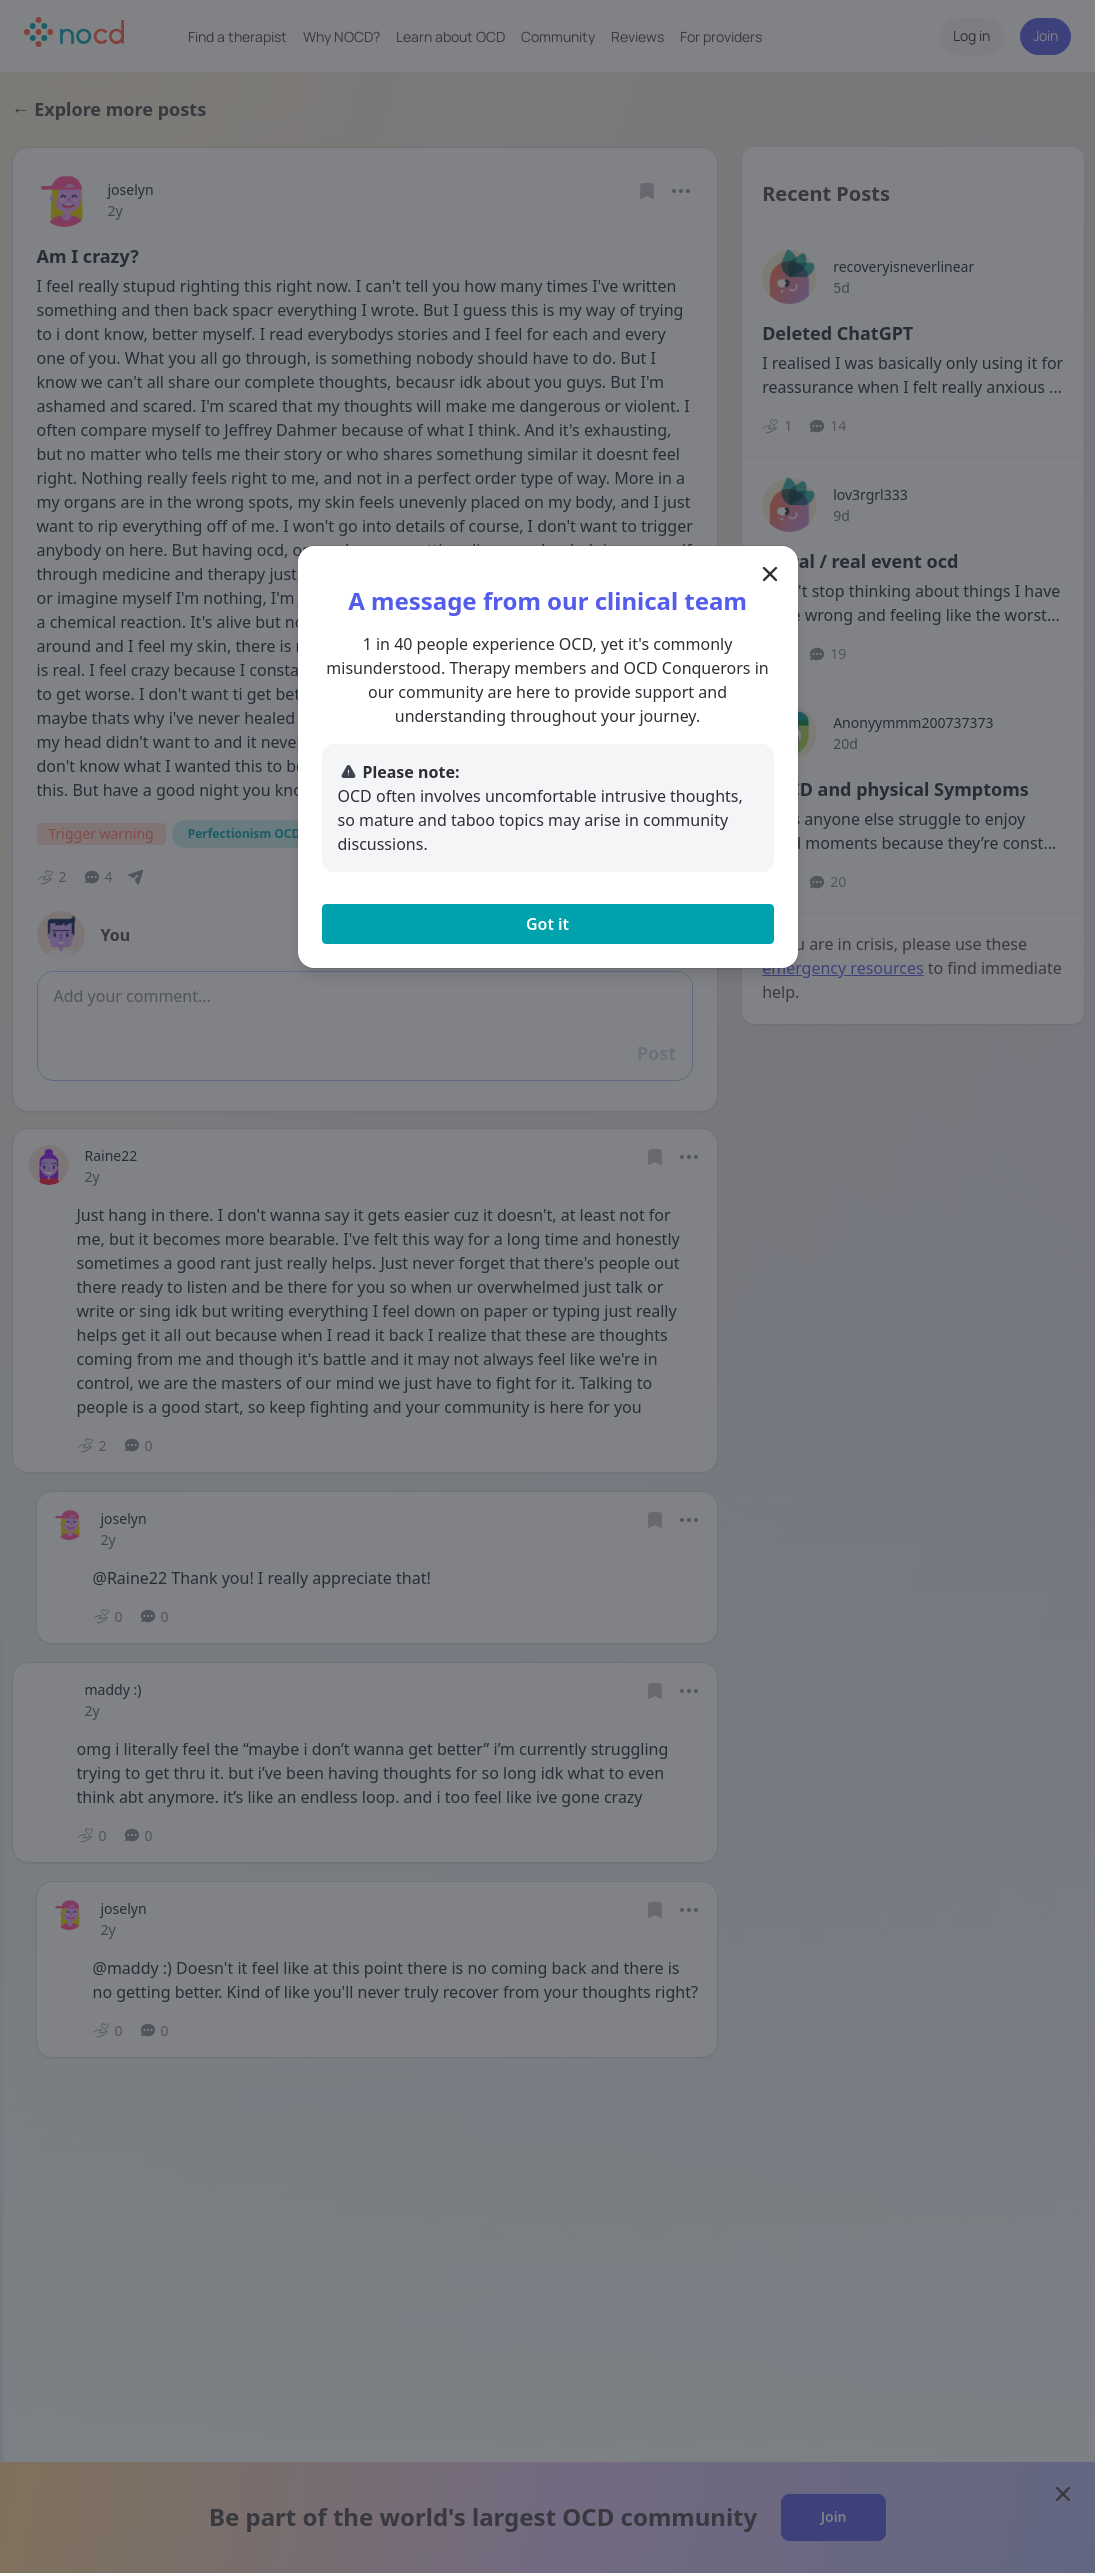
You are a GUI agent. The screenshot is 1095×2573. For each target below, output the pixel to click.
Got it (547, 924)
